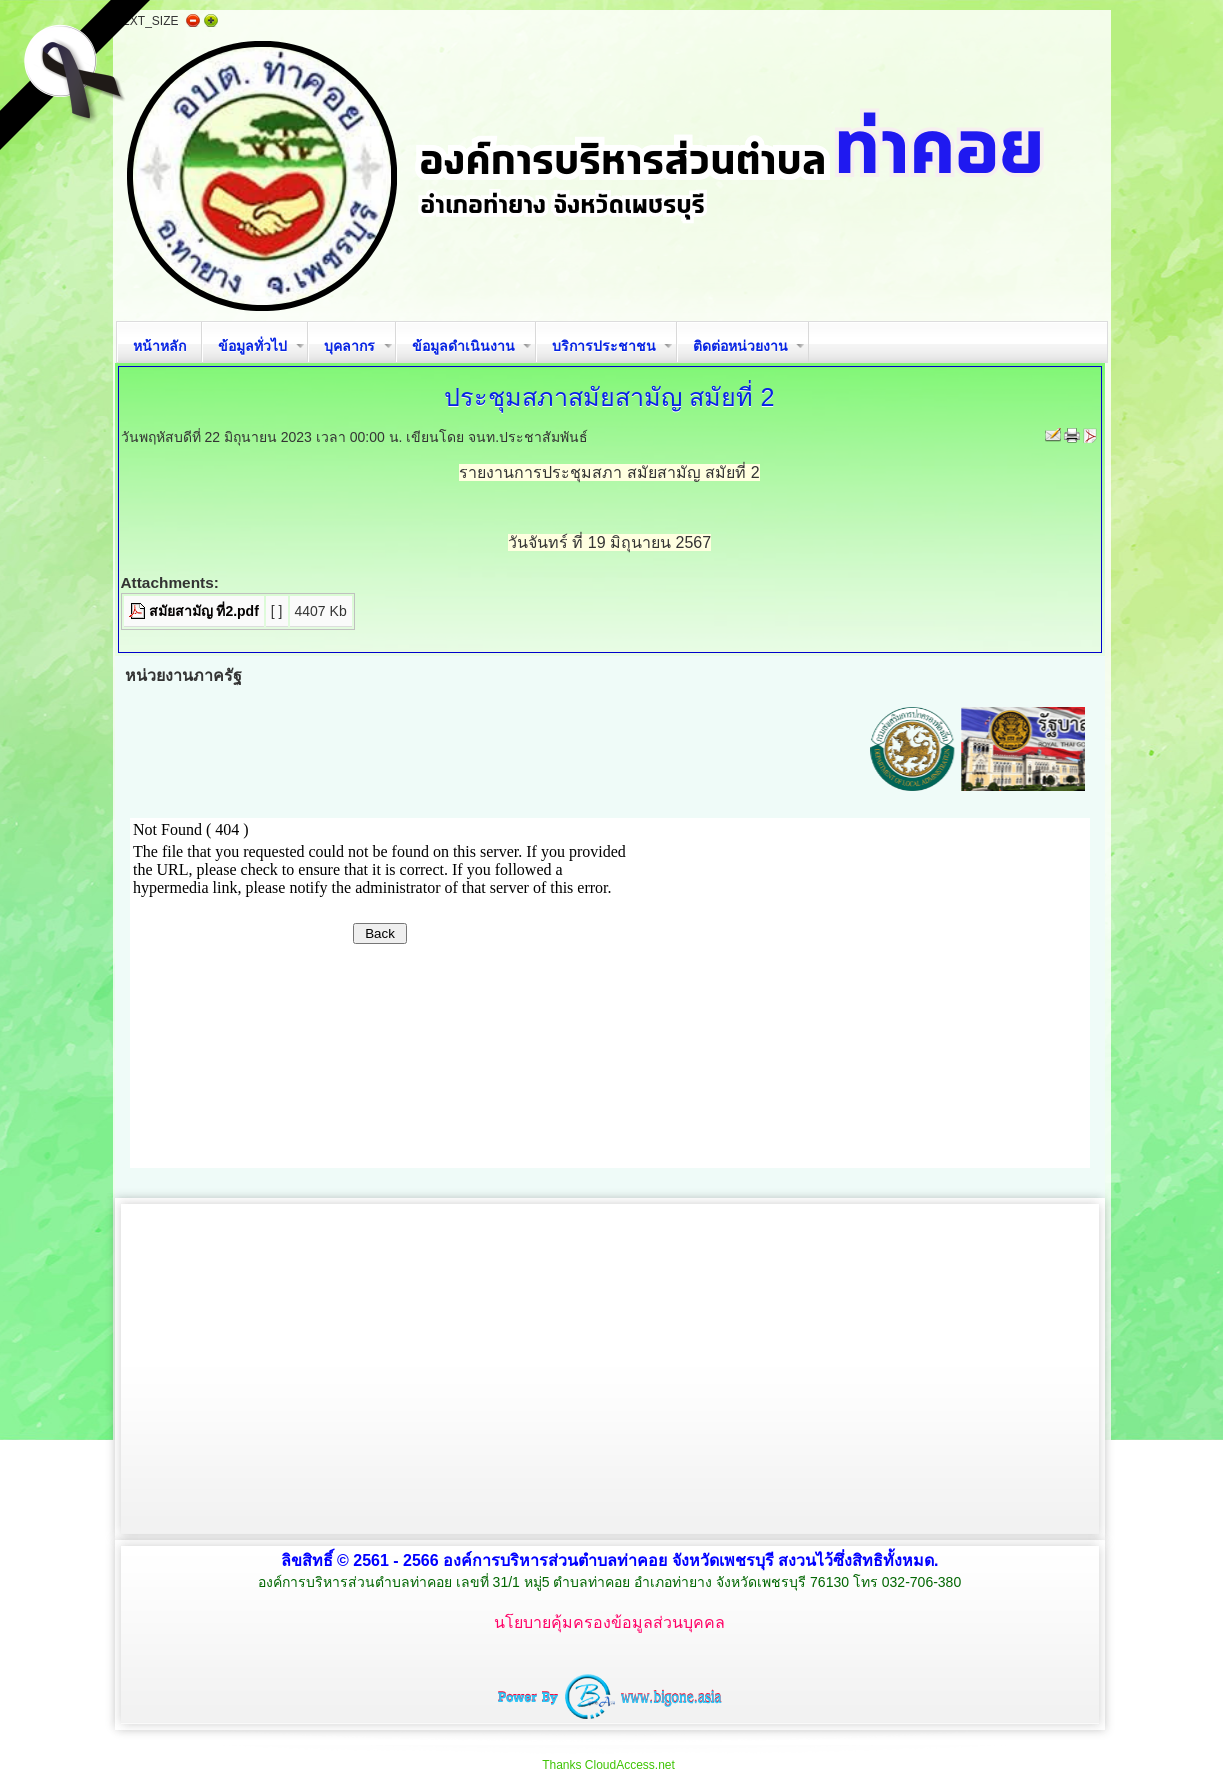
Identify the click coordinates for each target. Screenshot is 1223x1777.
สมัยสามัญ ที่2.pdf (204, 611)
